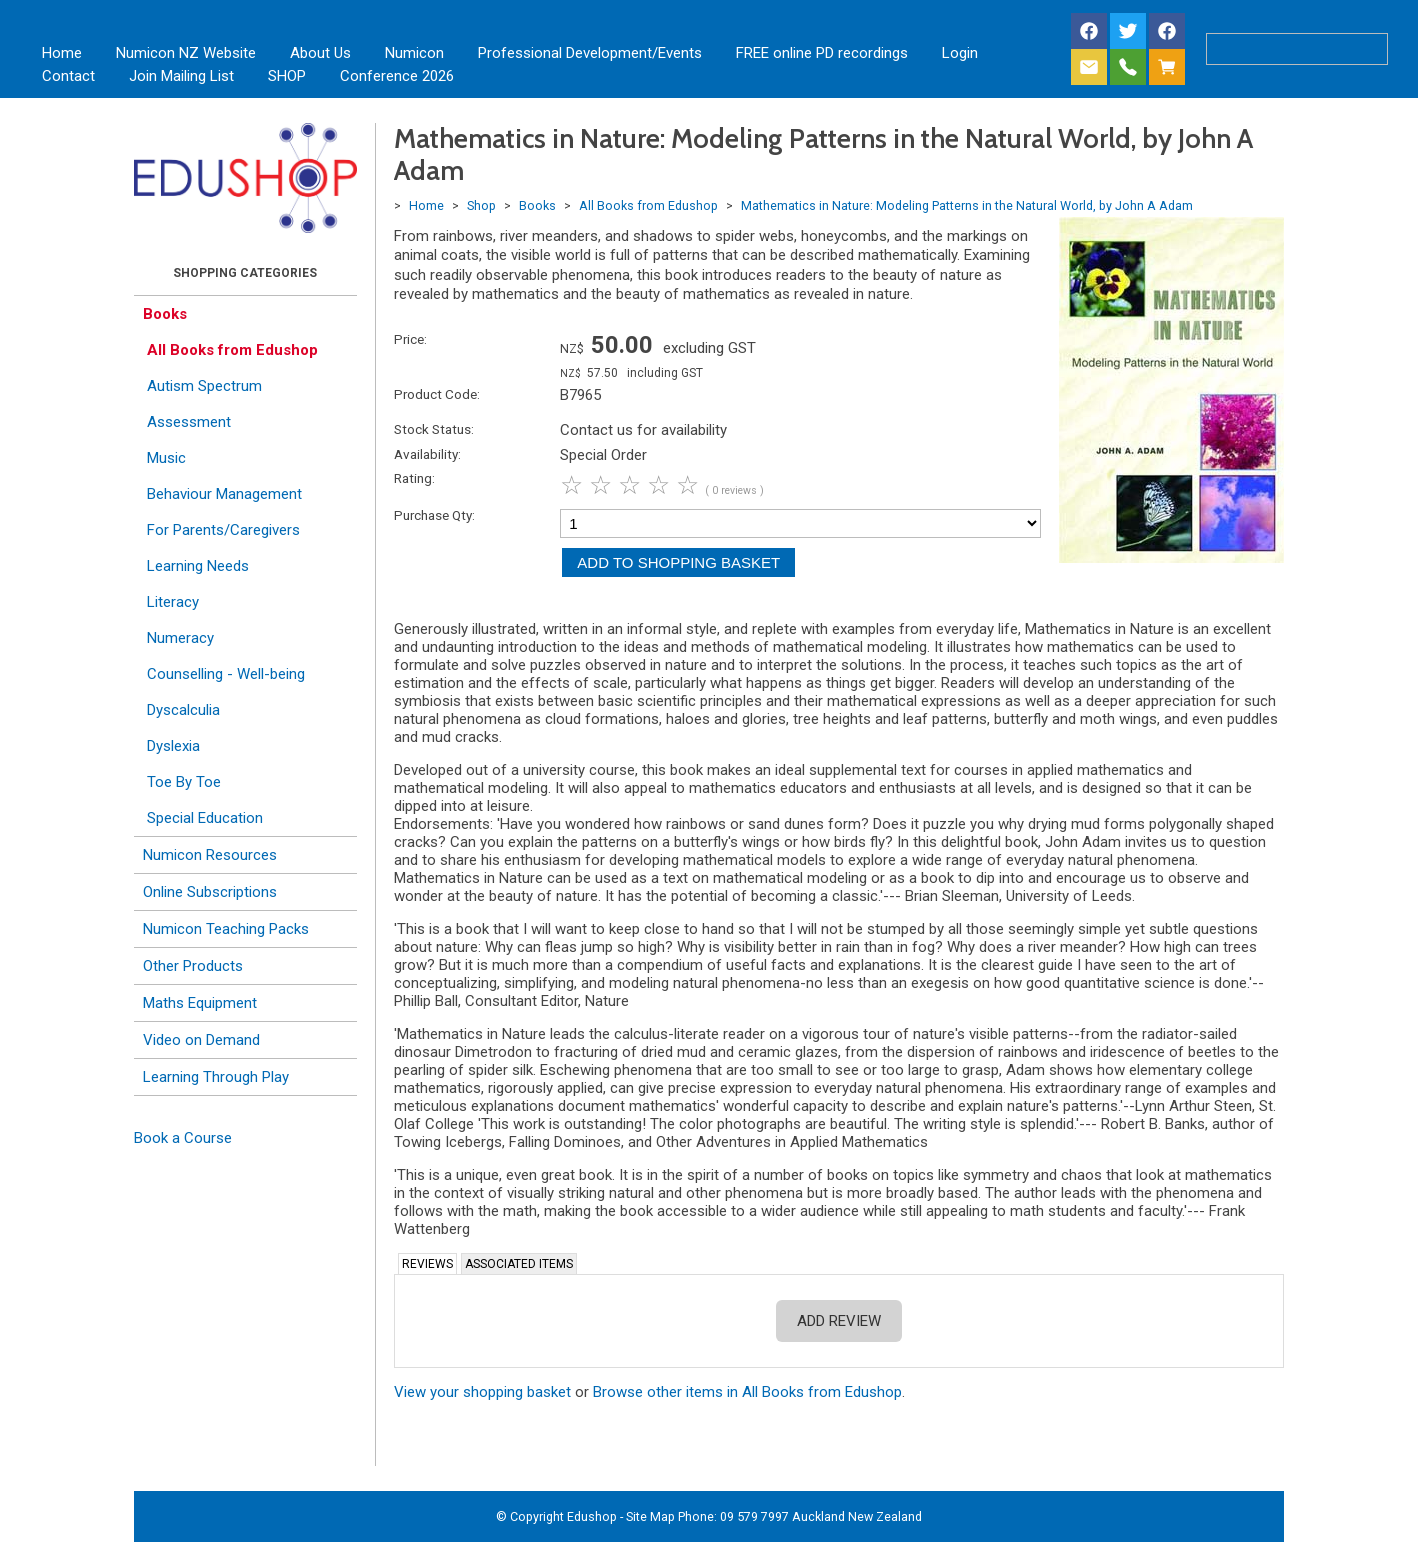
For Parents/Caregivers (223, 530)
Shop (481, 205)
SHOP (287, 76)
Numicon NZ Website (186, 53)
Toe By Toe (184, 782)
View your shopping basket (482, 1392)
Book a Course (183, 1138)
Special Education (205, 818)
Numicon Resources (210, 855)
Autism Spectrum (204, 386)
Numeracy (180, 638)
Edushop (592, 1516)
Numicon (414, 53)
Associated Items (519, 1264)
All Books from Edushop (232, 350)
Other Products (193, 966)
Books (165, 314)
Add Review (839, 1321)
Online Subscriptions (210, 892)
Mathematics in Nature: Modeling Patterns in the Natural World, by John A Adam (967, 205)
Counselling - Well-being (226, 674)
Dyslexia (173, 746)
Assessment (189, 422)
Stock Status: (434, 429)
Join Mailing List (181, 76)
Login (960, 53)
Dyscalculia (183, 710)
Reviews (427, 1264)
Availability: (427, 454)
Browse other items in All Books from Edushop (747, 1392)
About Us (320, 53)
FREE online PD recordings (822, 53)
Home (62, 53)
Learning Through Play (216, 1077)
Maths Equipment (200, 1003)
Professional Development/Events (590, 53)
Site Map (650, 1516)
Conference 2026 (397, 76)
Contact (68, 76)
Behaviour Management (224, 494)
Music (166, 458)
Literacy (173, 602)
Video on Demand (201, 1040)
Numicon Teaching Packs (226, 929)
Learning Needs (198, 566)
